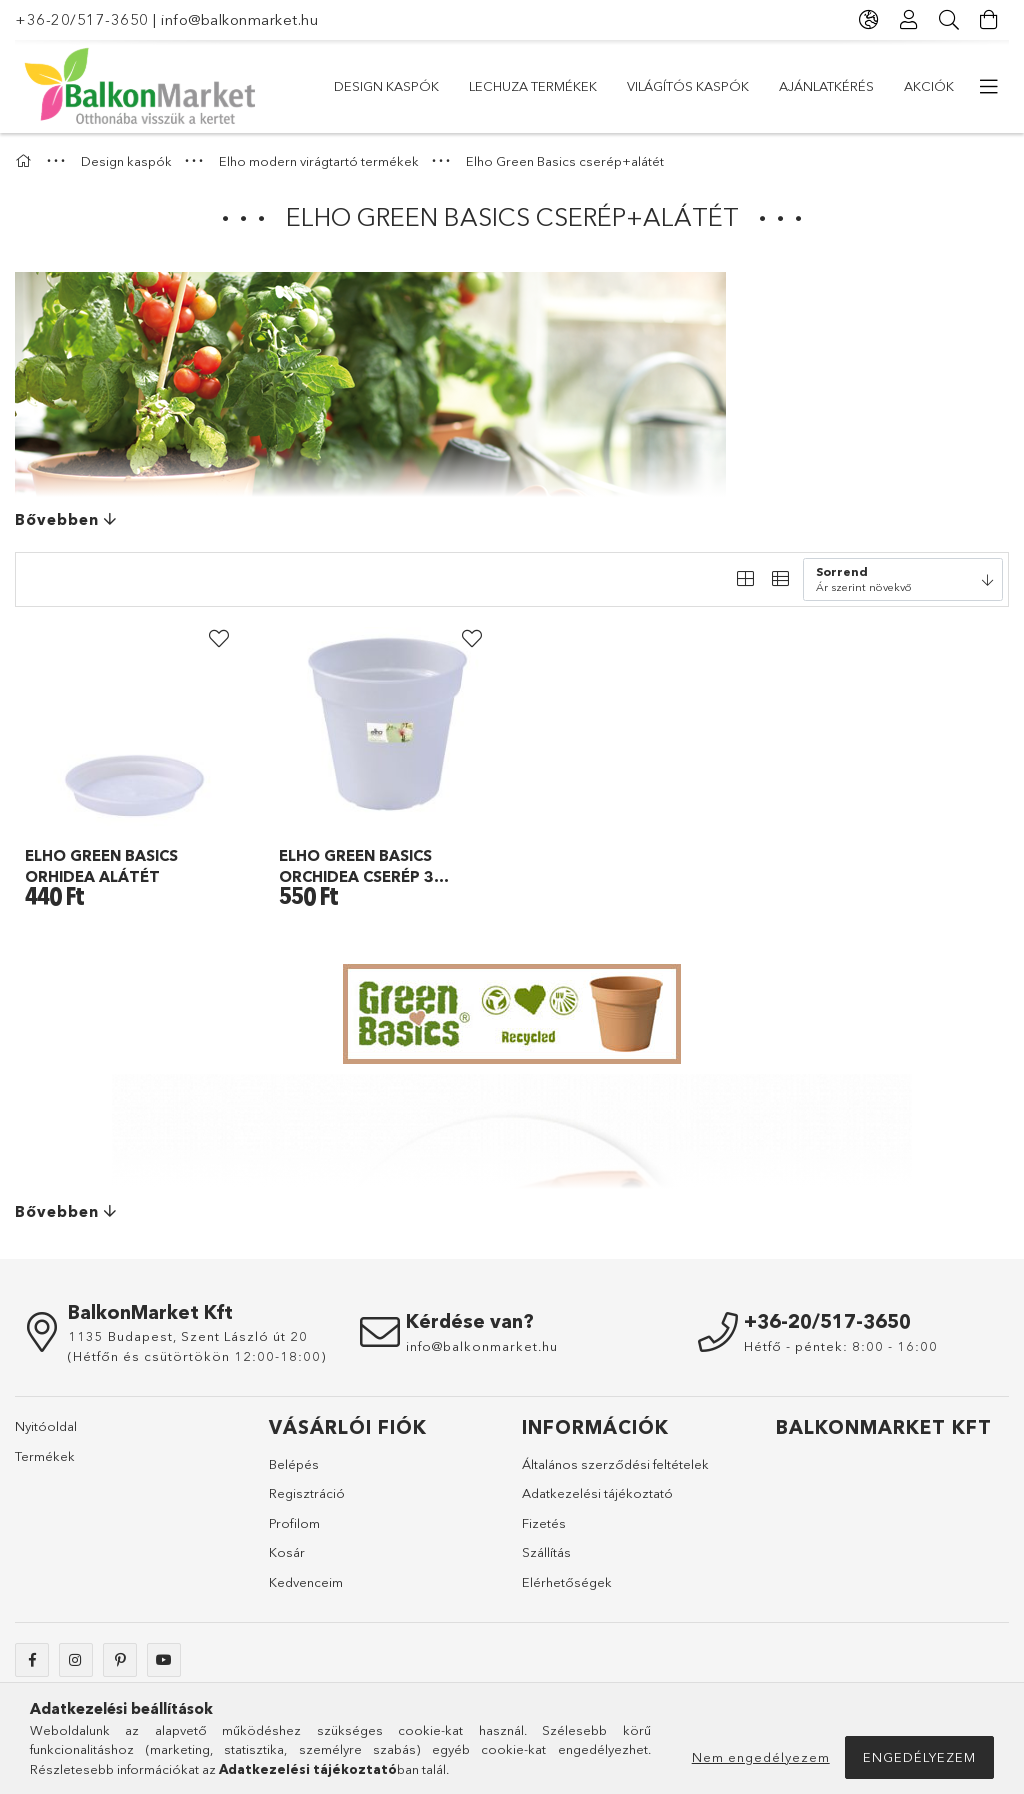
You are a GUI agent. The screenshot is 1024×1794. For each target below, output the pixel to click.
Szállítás (546, 1552)
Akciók (359, 86)
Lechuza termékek (755, 86)
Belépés (294, 1464)
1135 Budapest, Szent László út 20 (188, 1336)
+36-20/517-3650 (82, 19)
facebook (32, 1660)
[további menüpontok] (989, 87)
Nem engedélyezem (761, 1757)
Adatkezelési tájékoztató (597, 1493)
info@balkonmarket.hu (239, 19)
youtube (164, 1660)
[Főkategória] (26, 161)
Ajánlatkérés (461, 86)
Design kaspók (901, 86)
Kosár (287, 1552)
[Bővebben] (512, 519)
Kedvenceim (306, 1582)
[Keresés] (949, 20)
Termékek (45, 1456)
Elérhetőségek (567, 1582)
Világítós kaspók (600, 86)
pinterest (120, 1660)
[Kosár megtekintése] (989, 20)
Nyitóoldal (46, 1426)
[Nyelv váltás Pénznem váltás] (869, 20)
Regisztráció (307, 1493)
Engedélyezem (919, 1757)
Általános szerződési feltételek (615, 1464)
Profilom (294, 1523)
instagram (76, 1660)
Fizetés (544, 1523)
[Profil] (909, 20)
